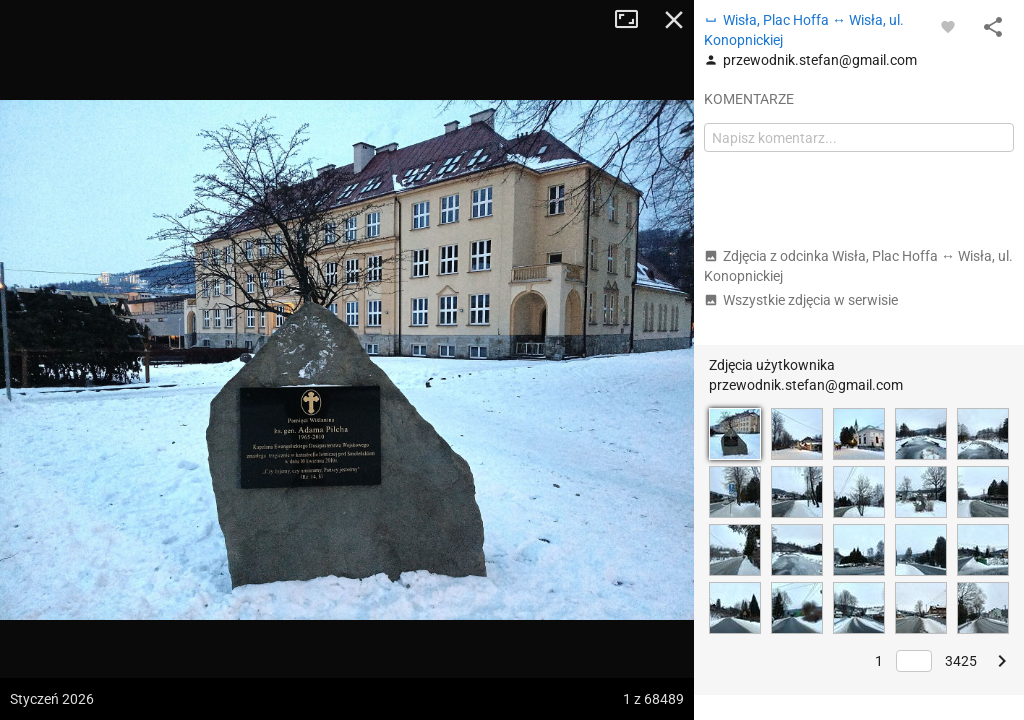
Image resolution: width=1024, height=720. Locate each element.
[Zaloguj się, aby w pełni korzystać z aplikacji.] (948, 26)
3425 (961, 661)
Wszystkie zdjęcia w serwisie (801, 300)
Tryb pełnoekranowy (634, 20)
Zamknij (674, 20)
